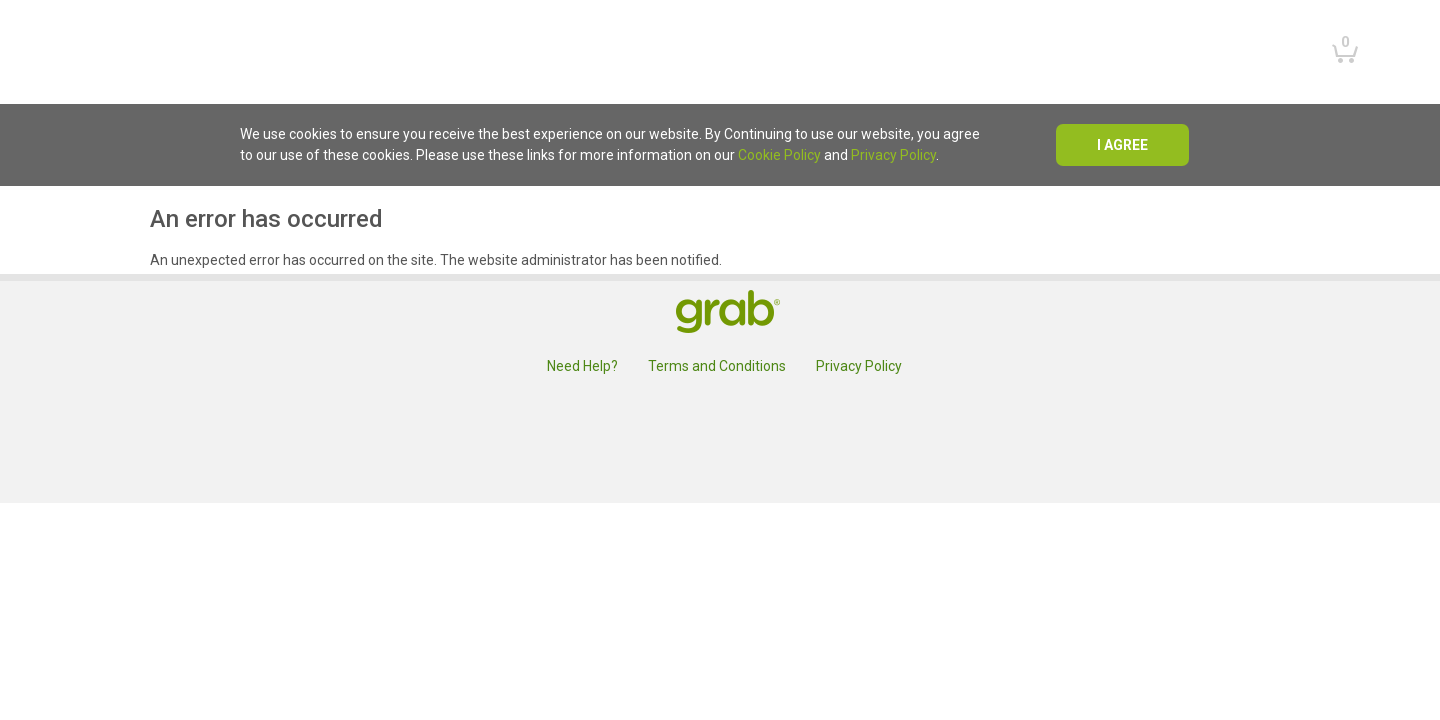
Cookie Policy (779, 155)
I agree (1122, 145)
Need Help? (582, 366)
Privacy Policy (893, 155)
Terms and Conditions (717, 366)
